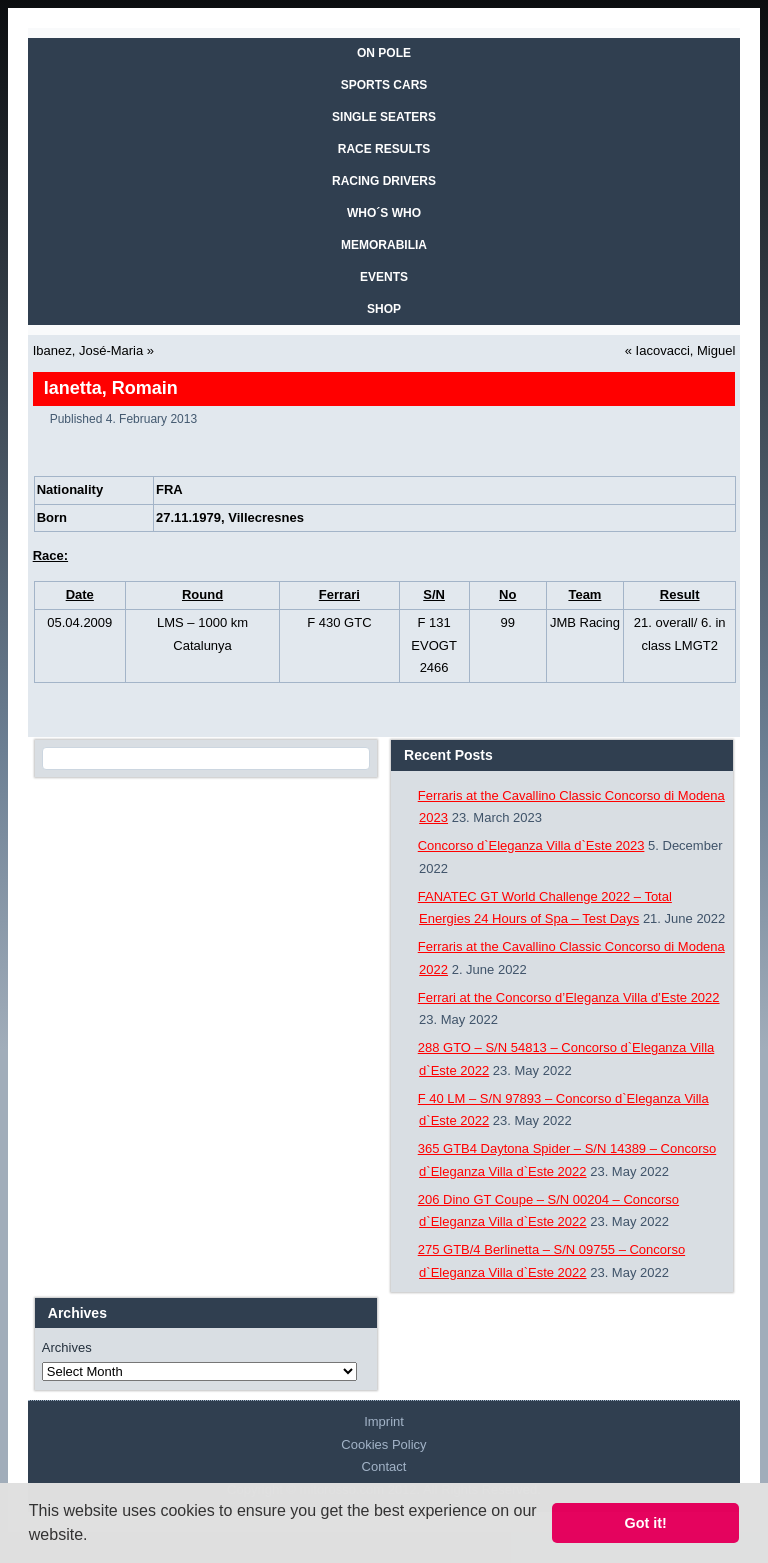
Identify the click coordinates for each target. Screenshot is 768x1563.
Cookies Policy (383, 1444)
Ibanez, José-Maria (88, 350)
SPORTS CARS (384, 85)
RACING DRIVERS (384, 181)
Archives (67, 1347)
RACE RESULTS (384, 149)
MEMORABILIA (384, 245)
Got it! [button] (646, 1523)
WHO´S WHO (384, 213)
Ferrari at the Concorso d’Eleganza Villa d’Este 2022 (569, 997)
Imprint (384, 1421)
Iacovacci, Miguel (686, 350)
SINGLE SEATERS (384, 117)
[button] (95, 1537)
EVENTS (384, 277)
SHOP (384, 309)
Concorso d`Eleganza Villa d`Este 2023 (531, 845)
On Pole (384, 53)
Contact (384, 1466)
